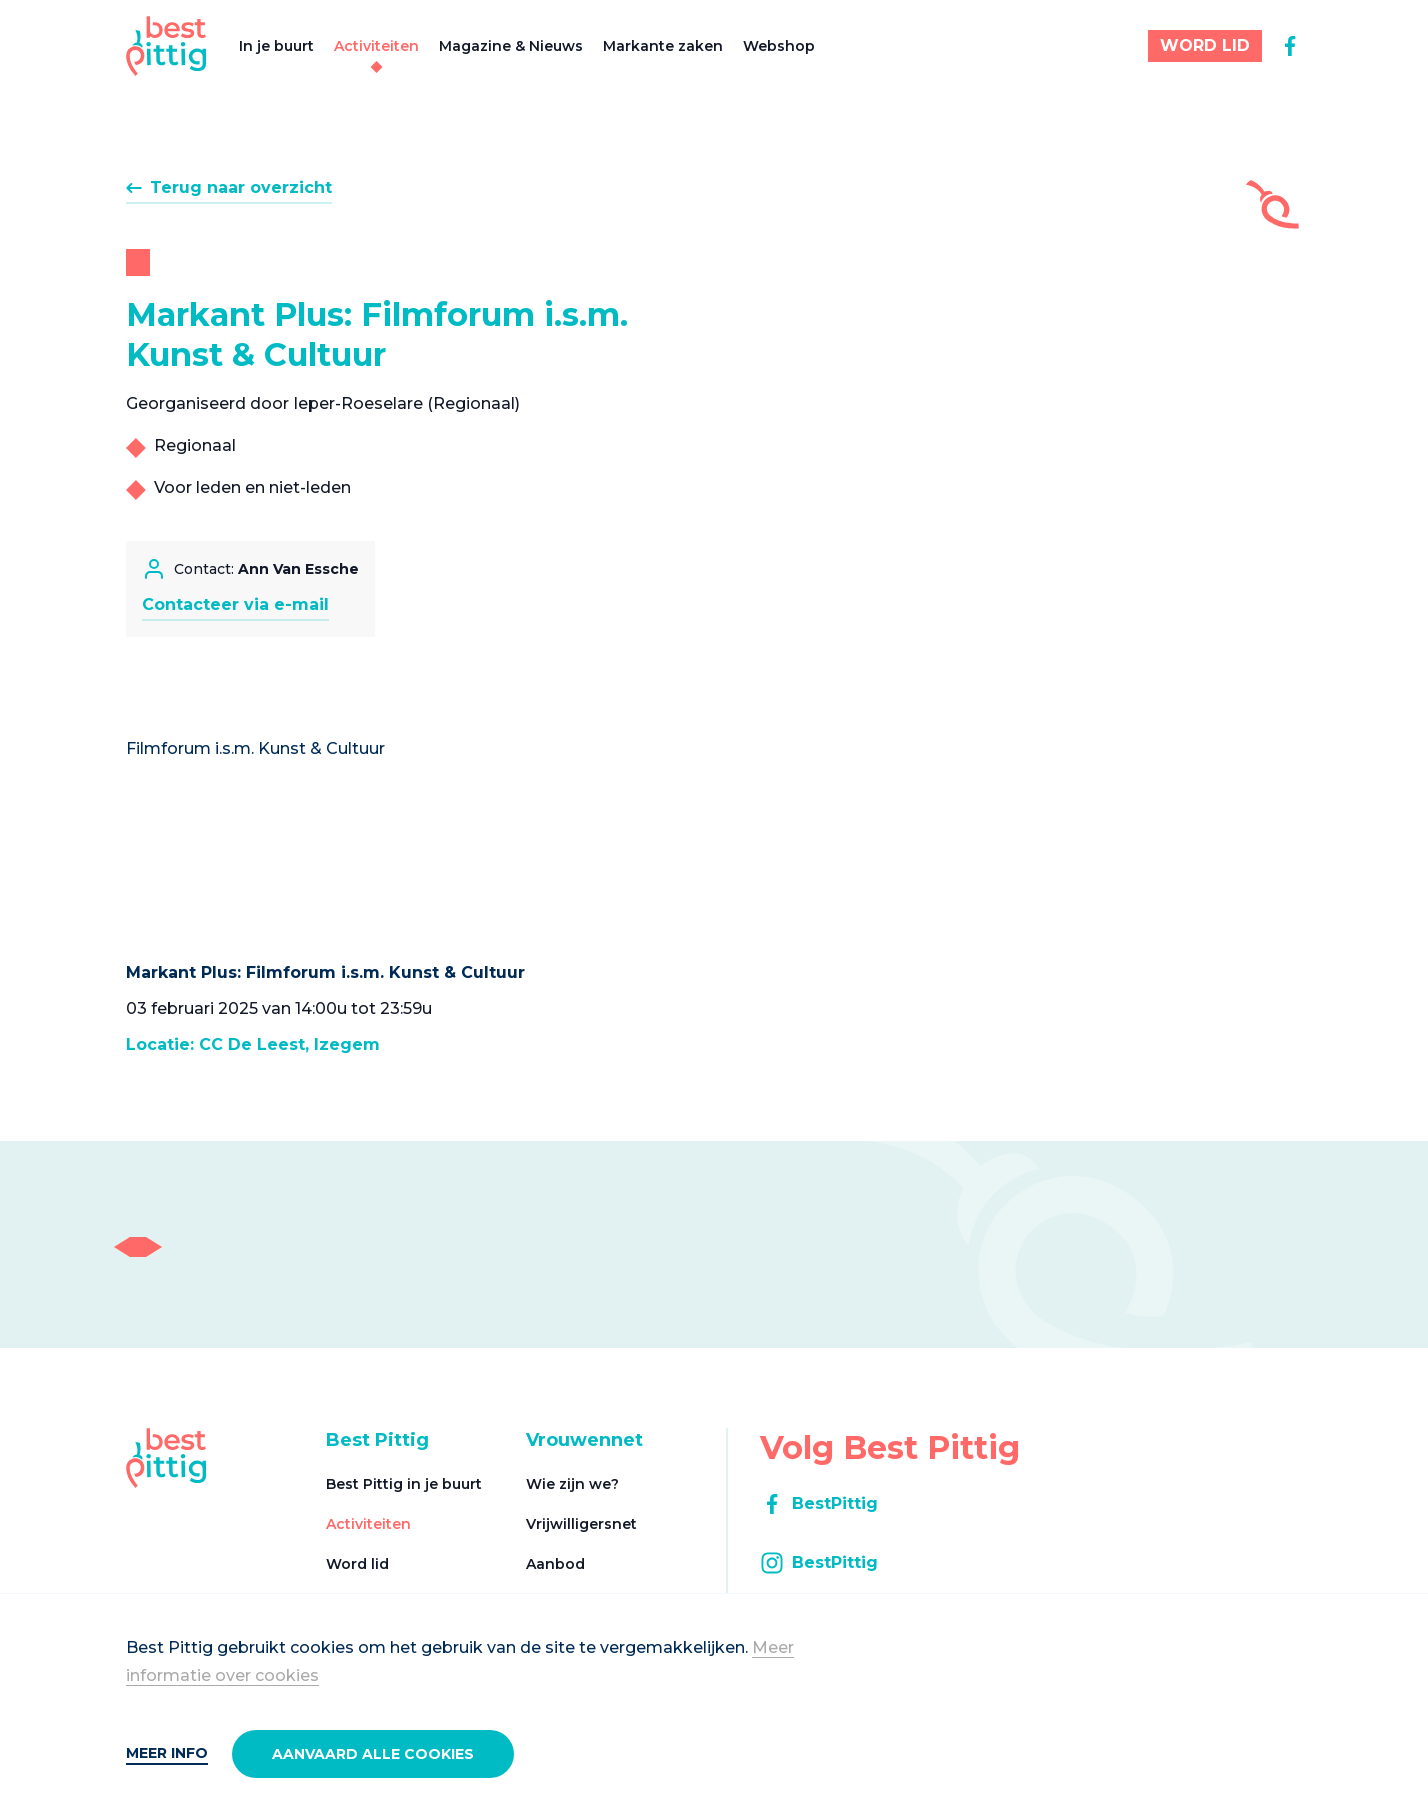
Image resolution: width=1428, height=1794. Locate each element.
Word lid (357, 1564)
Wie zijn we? (572, 1484)
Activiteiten (376, 46)
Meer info (167, 1753)
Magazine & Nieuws (511, 46)
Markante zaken (663, 46)
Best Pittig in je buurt (404, 1484)
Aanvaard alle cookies (373, 1754)
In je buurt (276, 46)
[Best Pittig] (166, 46)
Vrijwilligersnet (581, 1524)
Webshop (779, 46)
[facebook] (1290, 46)
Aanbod (555, 1564)
